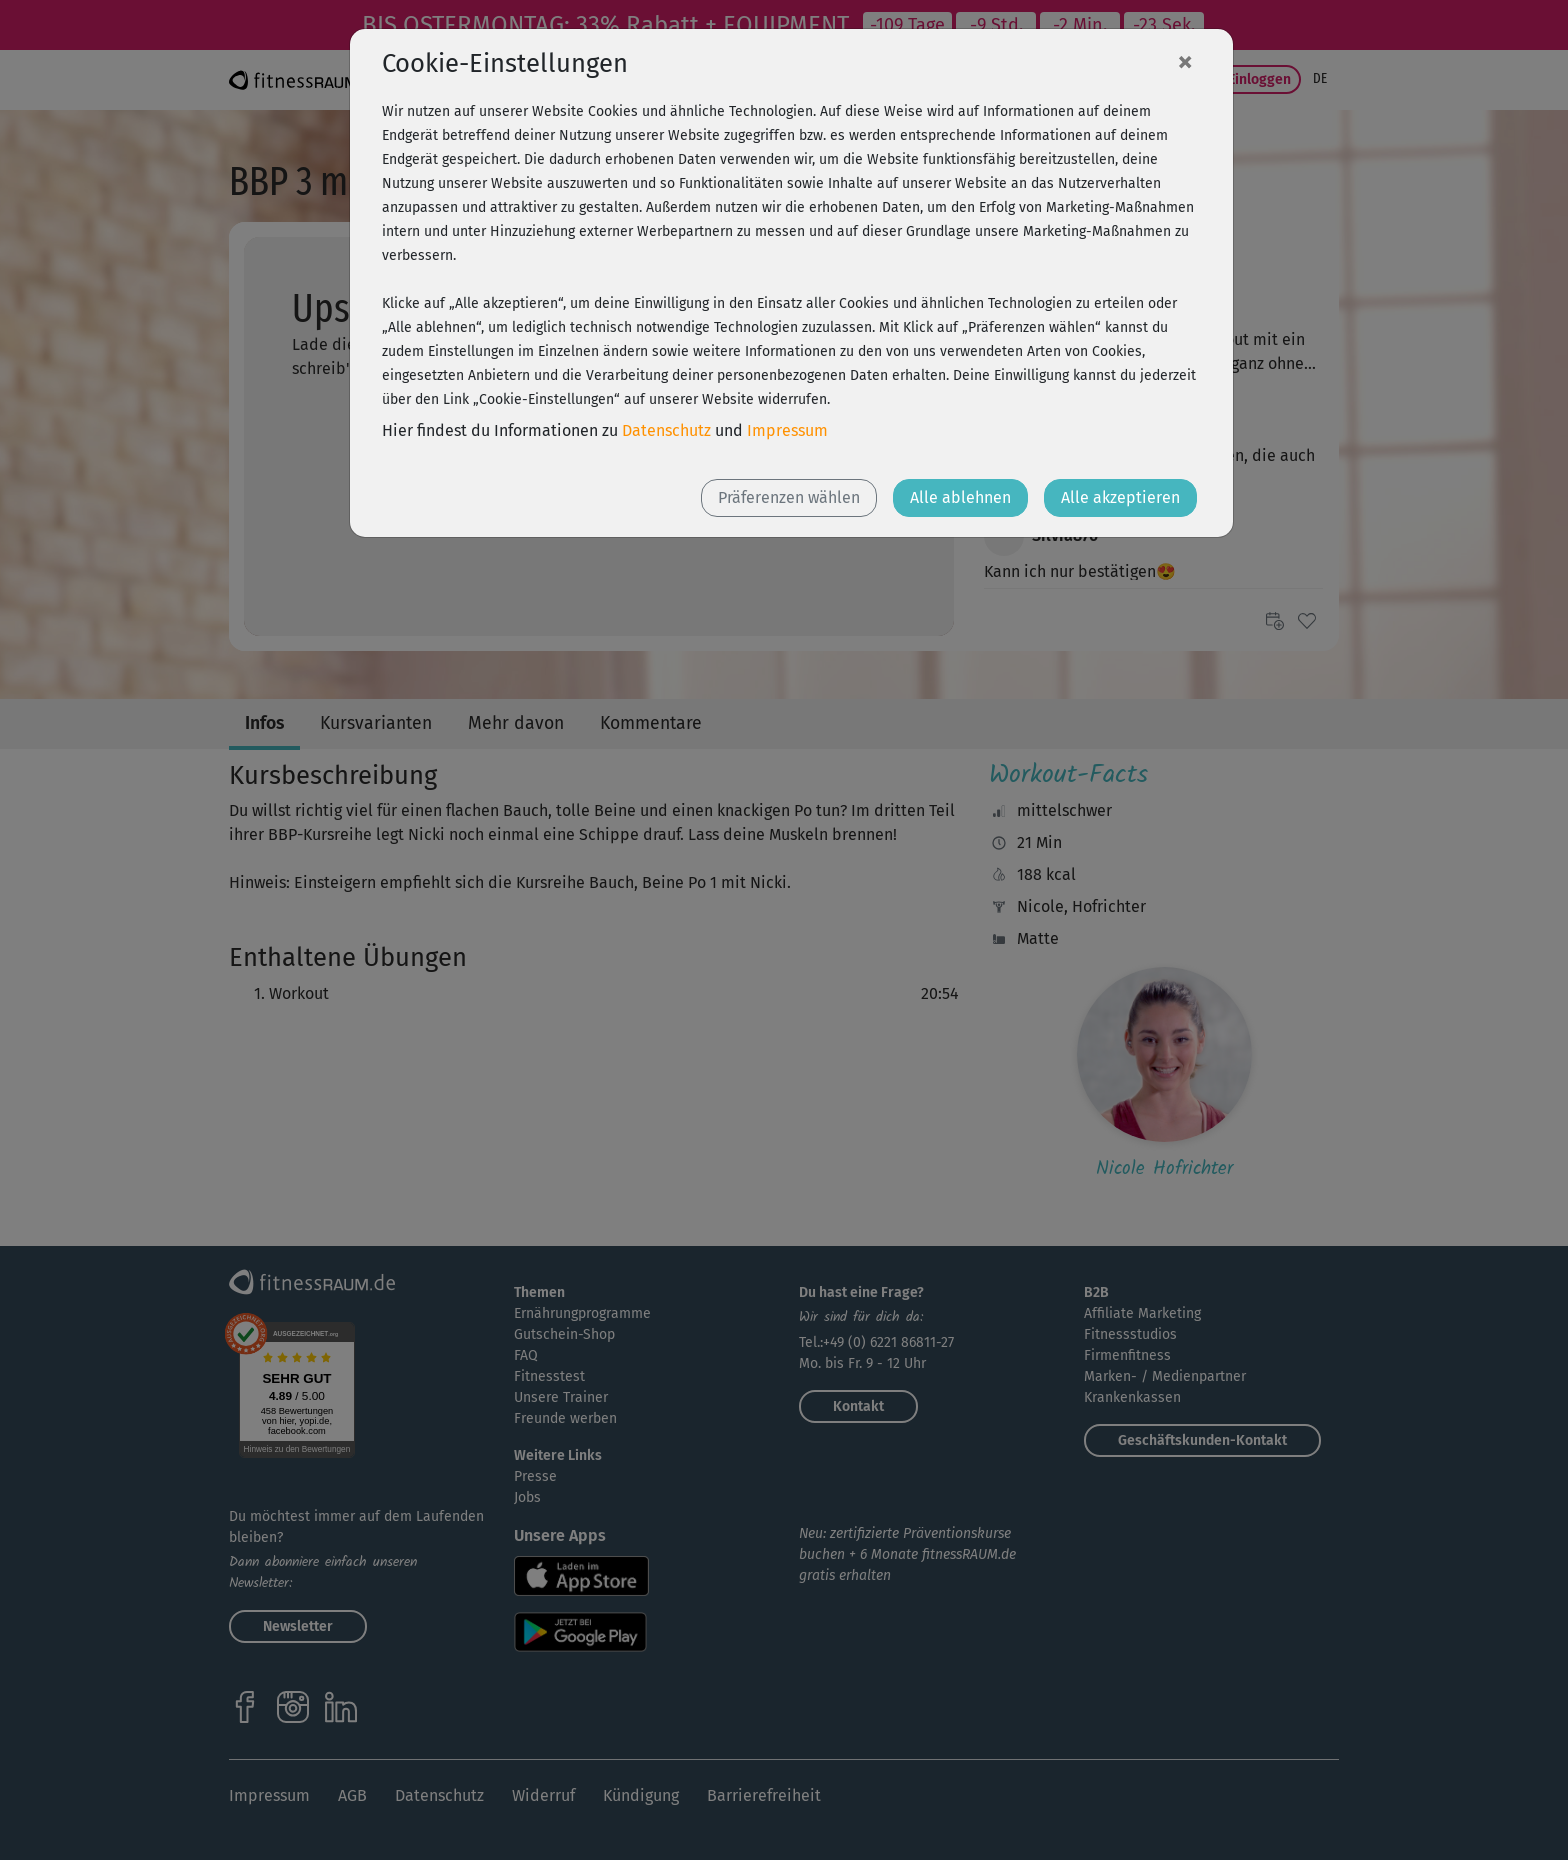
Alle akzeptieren (1120, 497)
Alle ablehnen (960, 497)
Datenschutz (666, 430)
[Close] (1185, 61)
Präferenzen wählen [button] (789, 497)
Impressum (787, 430)
